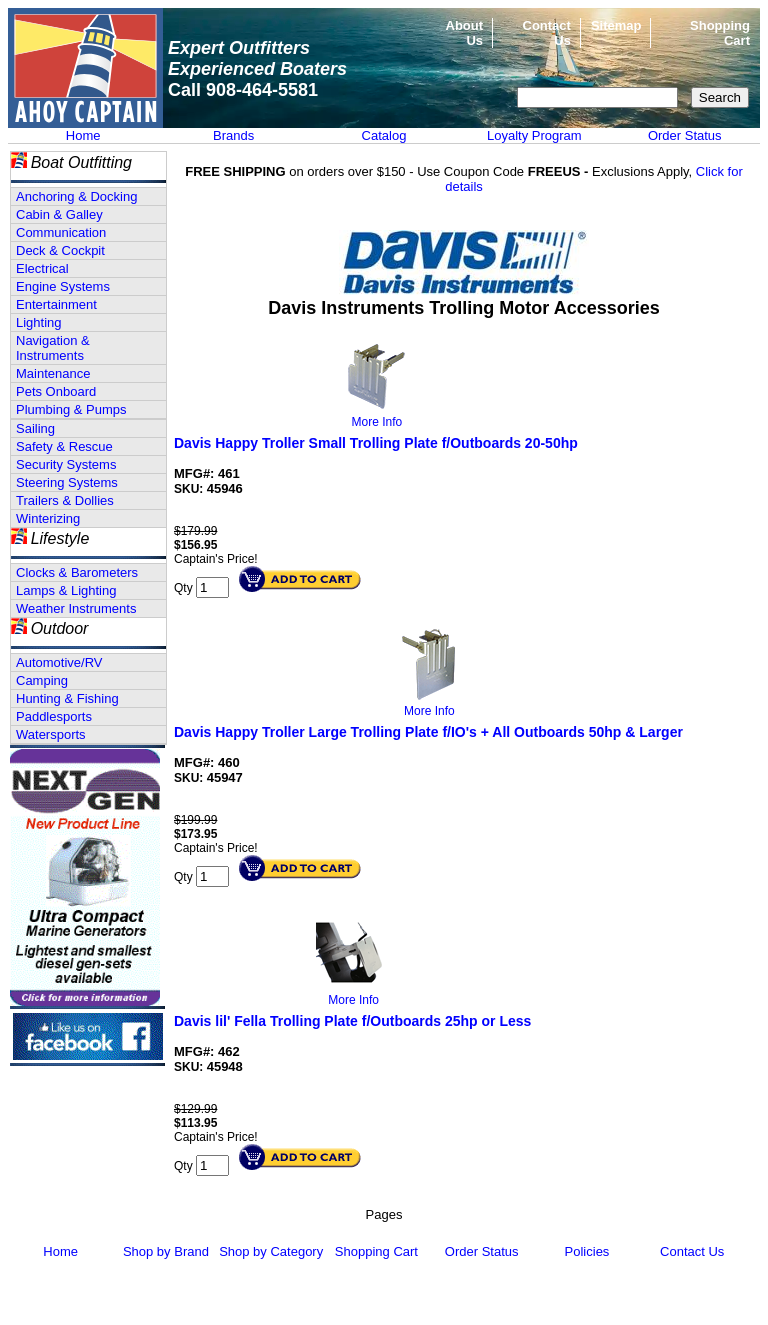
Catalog (384, 135)
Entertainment (56, 304)
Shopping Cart (376, 1251)
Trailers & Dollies (65, 500)
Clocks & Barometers (77, 572)
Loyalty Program (534, 135)
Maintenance (53, 373)
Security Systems (66, 464)
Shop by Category (271, 1251)
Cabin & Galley (59, 214)
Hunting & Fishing (67, 698)
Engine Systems (63, 286)
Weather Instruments (76, 608)
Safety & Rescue (64, 446)
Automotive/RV (59, 662)
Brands (233, 135)
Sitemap (616, 25)
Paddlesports (54, 716)
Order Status (685, 135)
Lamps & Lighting (66, 590)
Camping (42, 680)
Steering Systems (67, 482)
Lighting (39, 322)
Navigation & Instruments (53, 348)
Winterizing (48, 518)
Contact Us (692, 1251)
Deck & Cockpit (60, 250)
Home (83, 135)
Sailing (35, 428)
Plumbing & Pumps (71, 409)
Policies (587, 1251)
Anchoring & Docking (76, 196)
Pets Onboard (56, 391)
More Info (377, 422)
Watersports (51, 734)
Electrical (42, 268)
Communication (61, 232)
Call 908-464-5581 (243, 90)
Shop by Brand (166, 1251)
